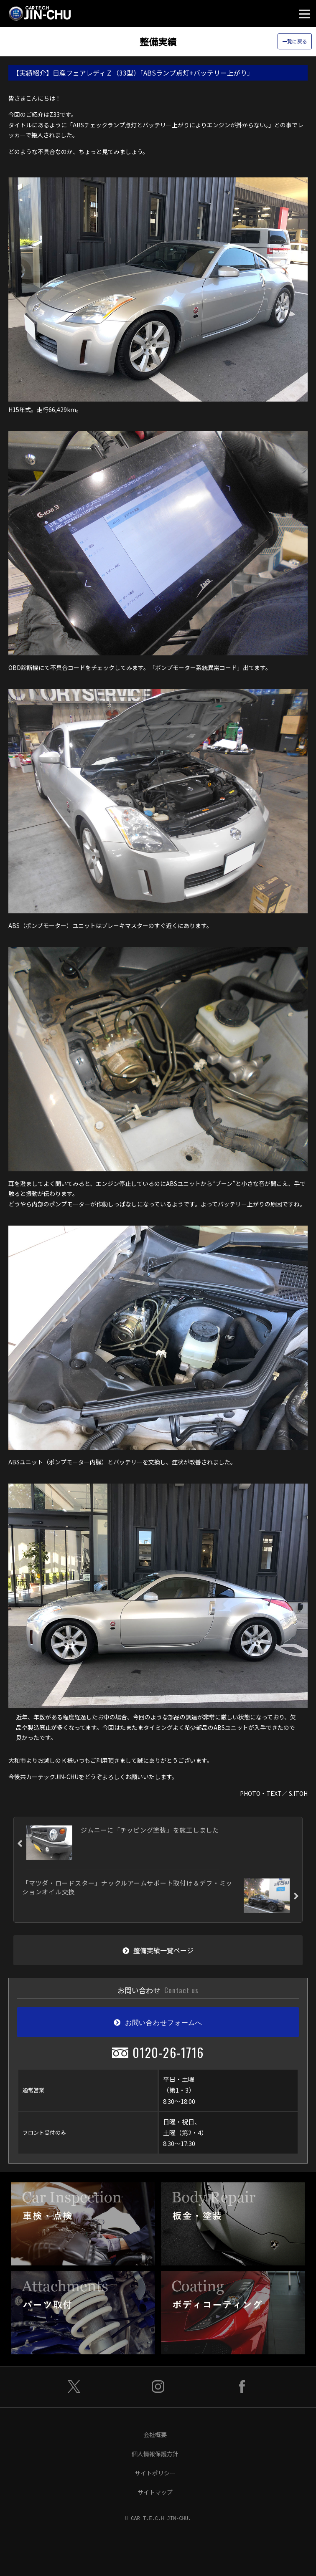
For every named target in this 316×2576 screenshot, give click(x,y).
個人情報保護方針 (155, 2454)
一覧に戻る (294, 41)
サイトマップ (155, 2492)
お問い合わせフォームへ (158, 2022)
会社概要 (155, 2434)
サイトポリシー (155, 2473)
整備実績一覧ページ (158, 1950)
